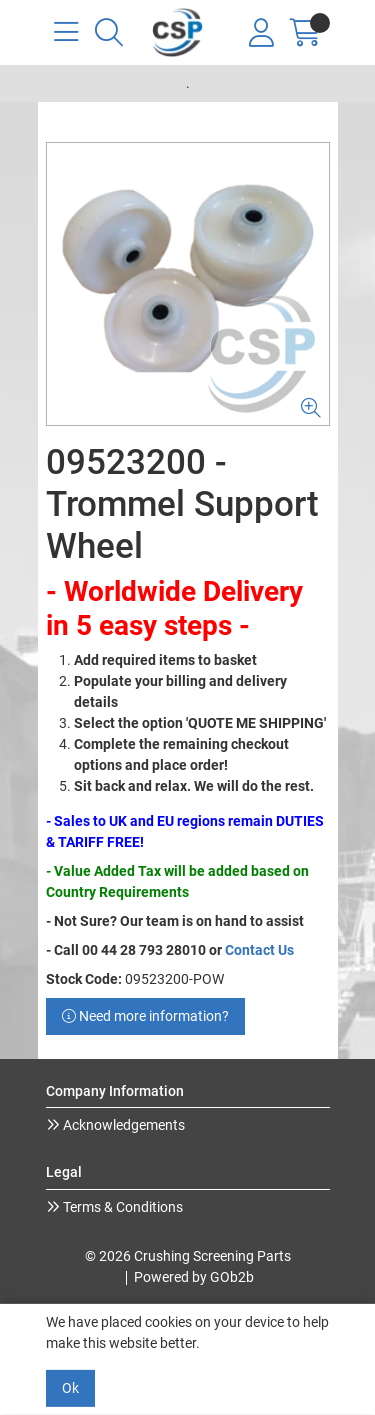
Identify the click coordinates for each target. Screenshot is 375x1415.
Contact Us (259, 950)
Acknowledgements (122, 1125)
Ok (70, 1388)
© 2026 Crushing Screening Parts (188, 1256)
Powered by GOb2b (194, 1277)
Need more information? (145, 1016)
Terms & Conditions (121, 1207)
